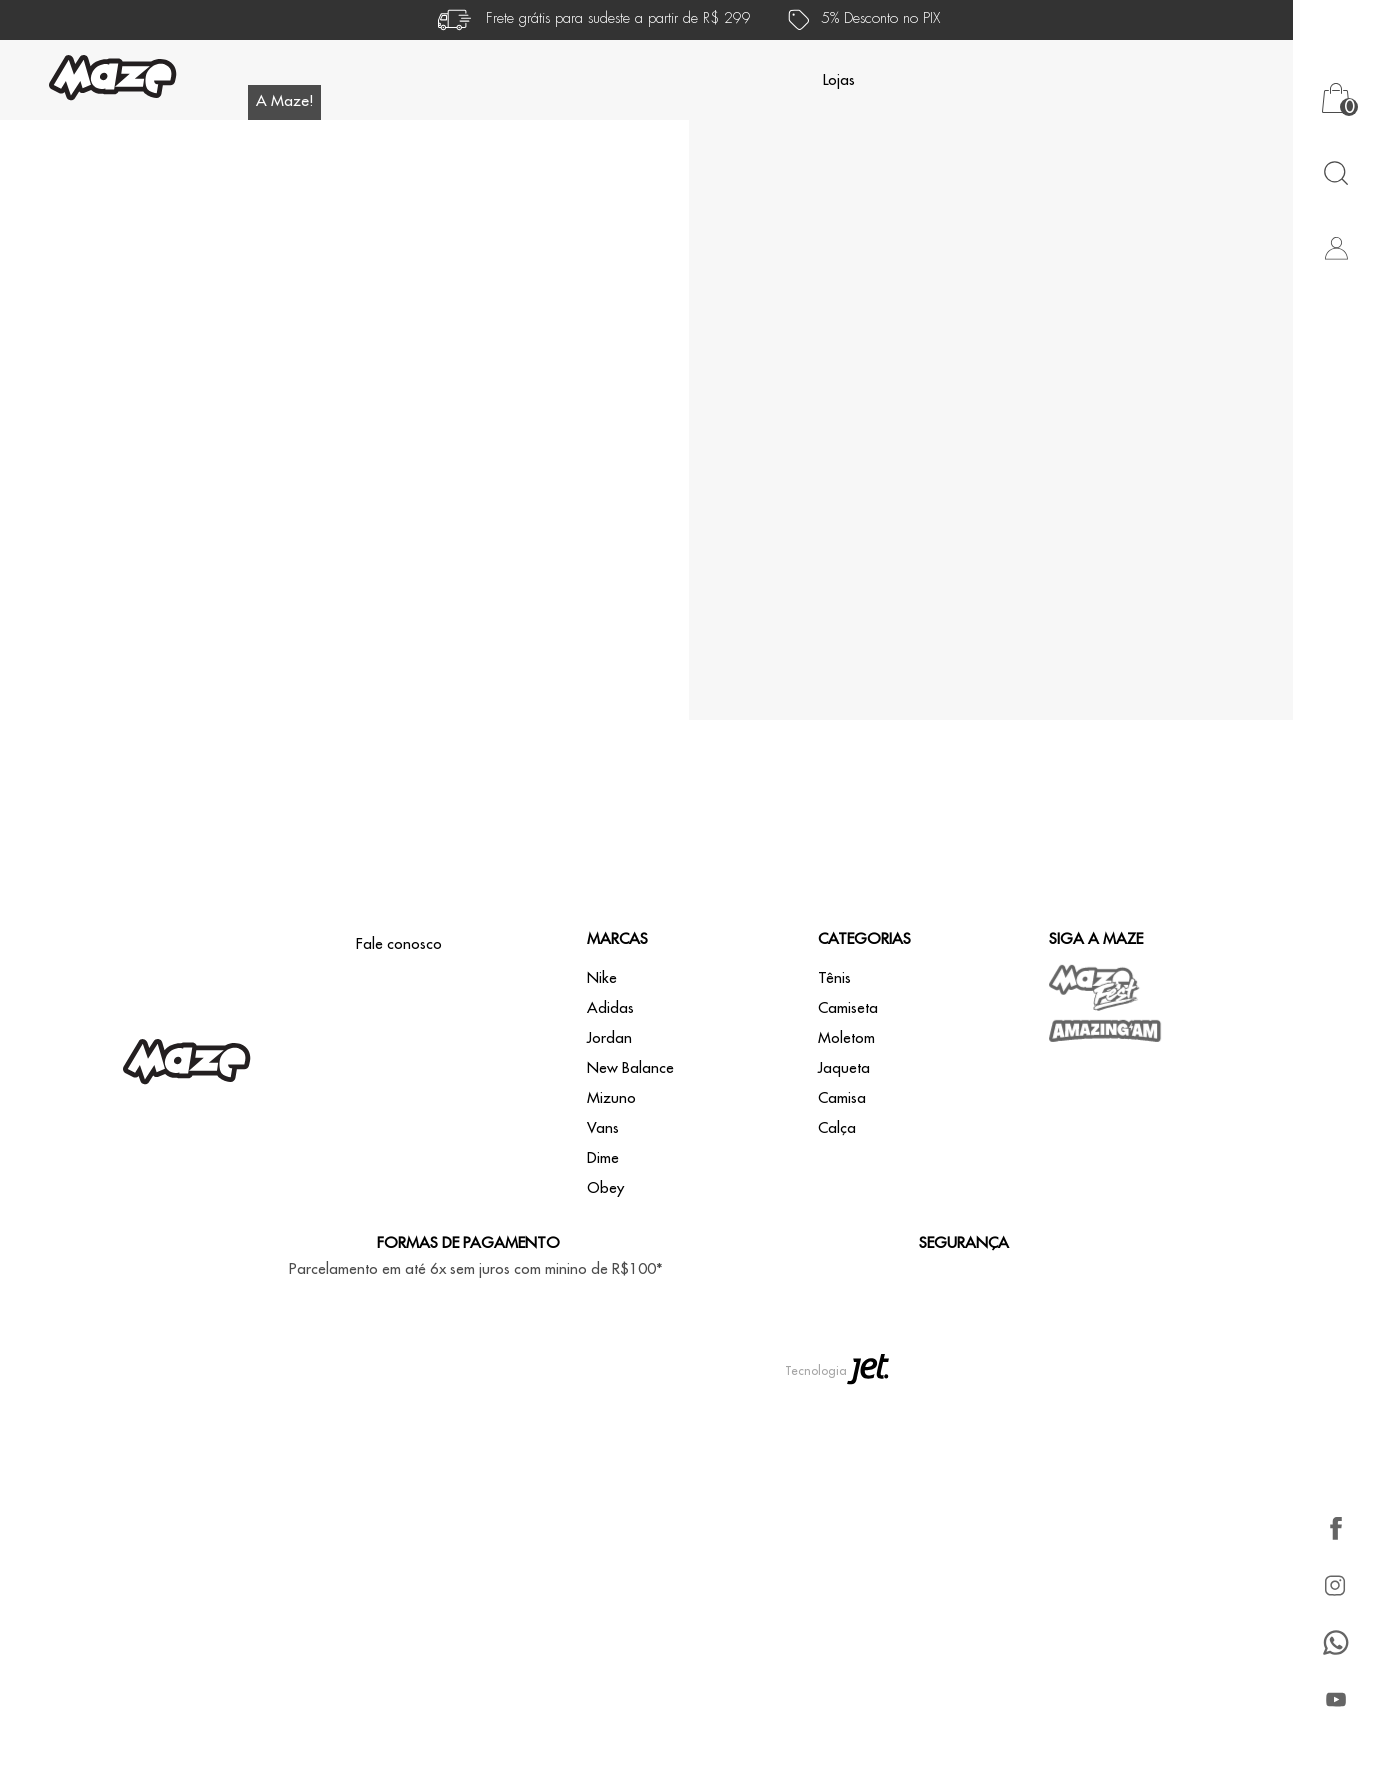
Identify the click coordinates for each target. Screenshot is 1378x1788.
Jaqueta (844, 1068)
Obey (605, 1188)
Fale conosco (399, 944)
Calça (837, 1128)
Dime (603, 1158)
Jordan (609, 1038)
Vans (603, 1128)
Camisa (842, 1098)
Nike (602, 978)
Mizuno (611, 1098)
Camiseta (848, 1008)
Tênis (834, 978)
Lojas (839, 80)
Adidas (610, 1008)
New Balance (630, 1068)
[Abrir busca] (1335, 172)
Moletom (846, 1038)
